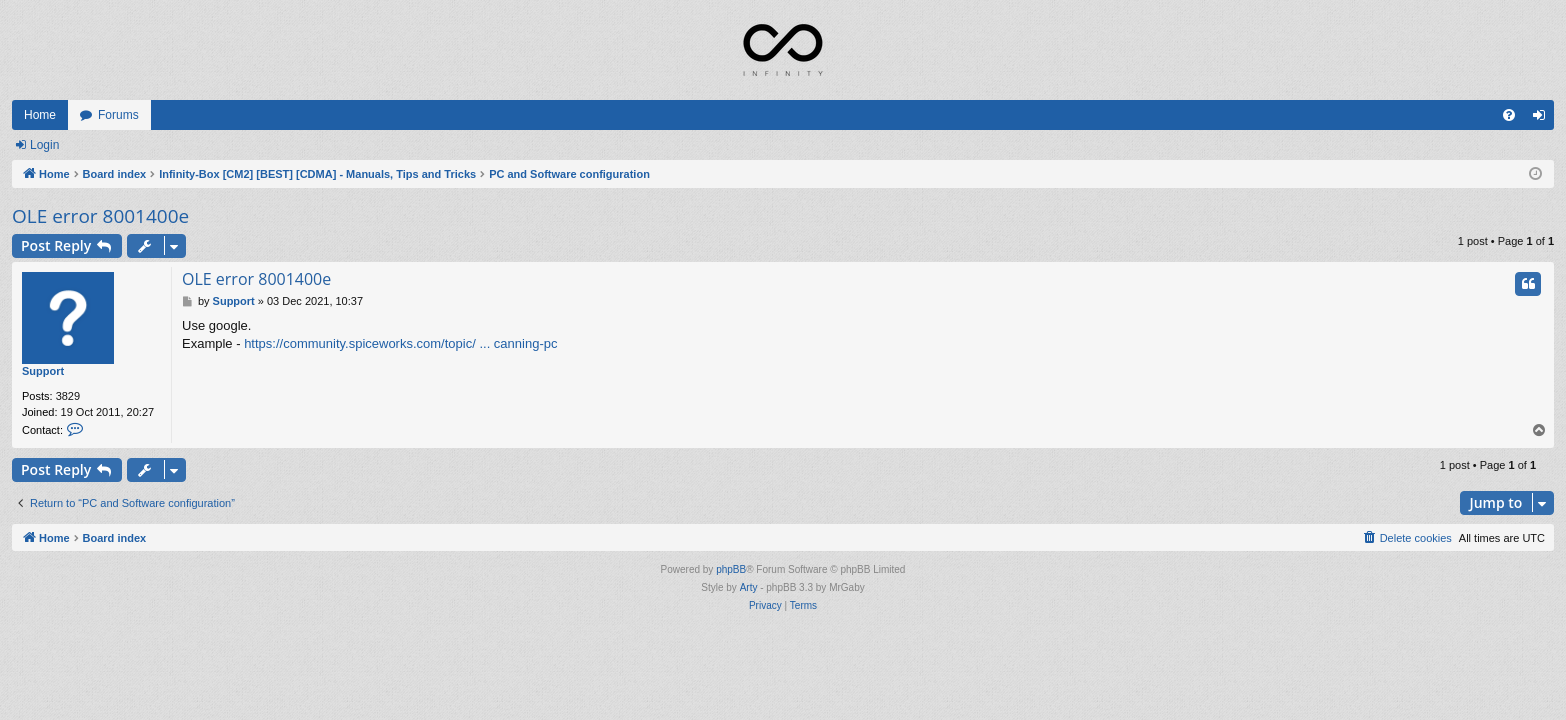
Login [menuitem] (1543, 119)
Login (44, 145)
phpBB (731, 569)
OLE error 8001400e (100, 216)
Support (43, 371)
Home (40, 115)
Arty (749, 587)
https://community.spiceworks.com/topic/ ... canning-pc (400, 343)
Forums (118, 115)
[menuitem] (1509, 115)
